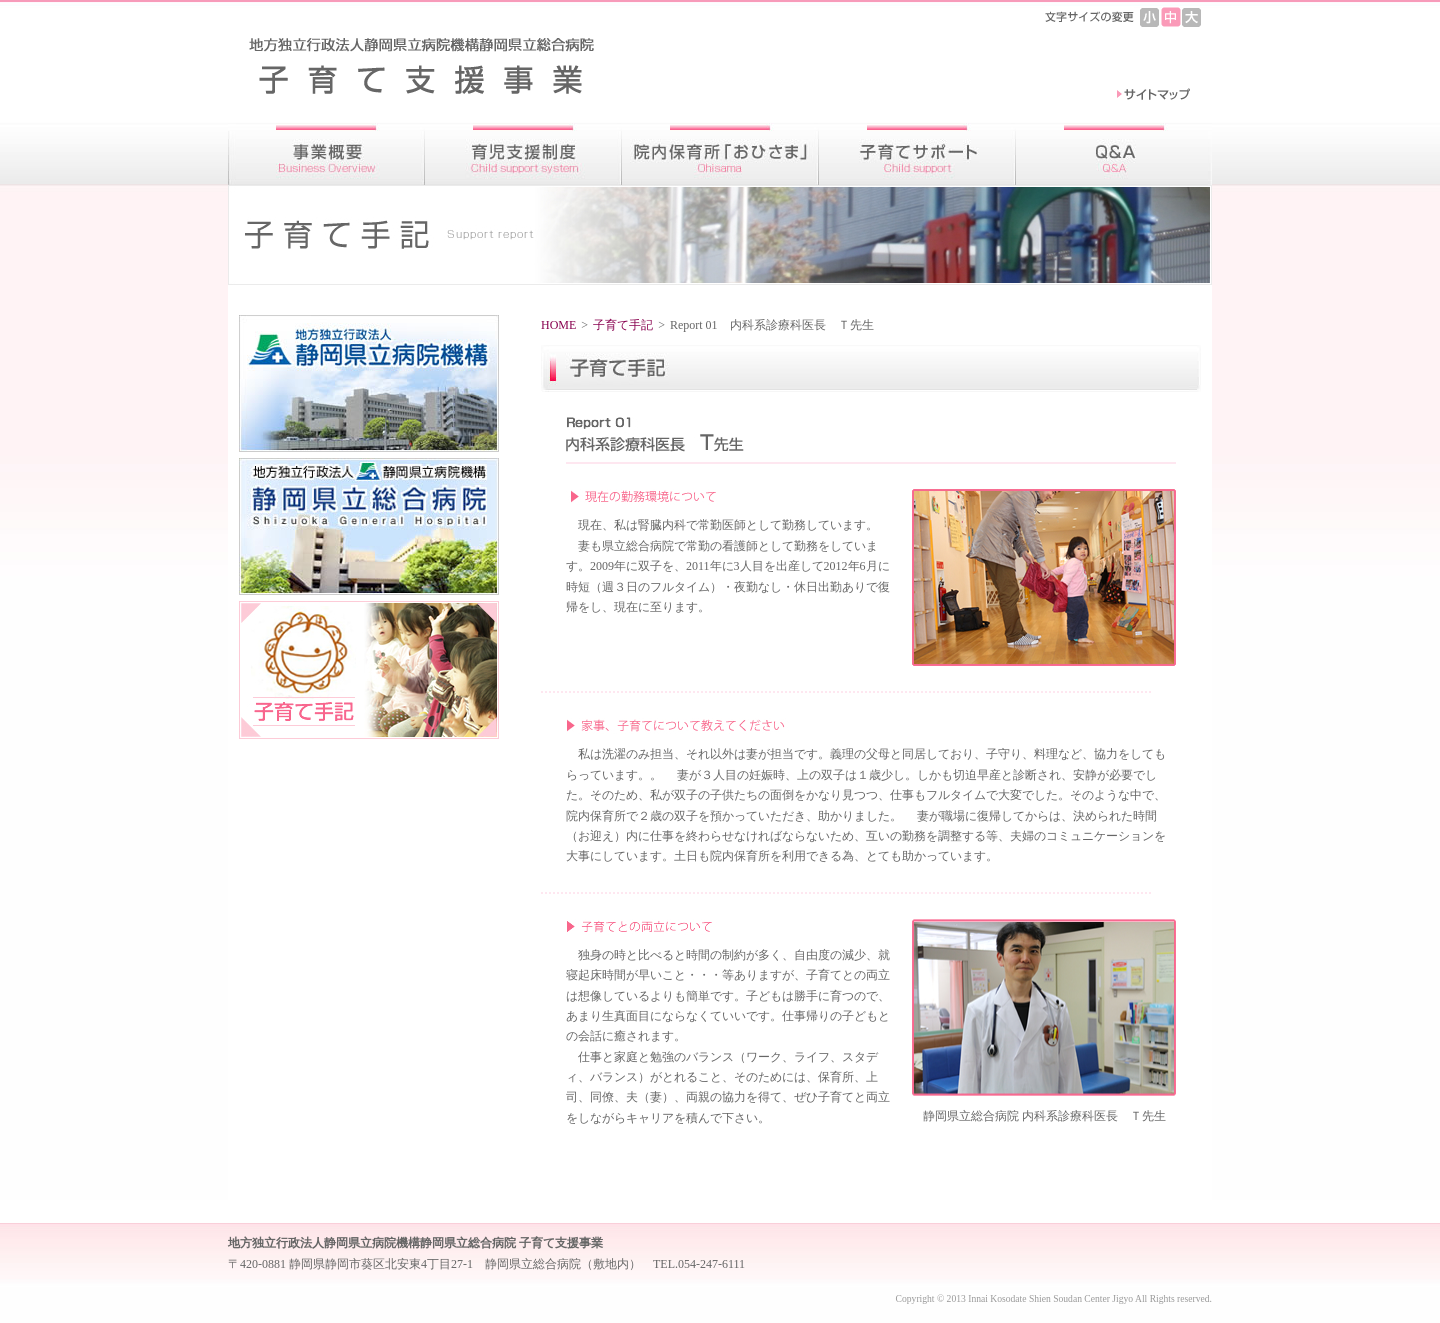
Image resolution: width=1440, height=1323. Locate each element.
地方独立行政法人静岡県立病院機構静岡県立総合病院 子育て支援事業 (434, 64)
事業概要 (326, 154)
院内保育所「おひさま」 (720, 154)
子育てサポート (917, 154)
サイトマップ (1153, 95)
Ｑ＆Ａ (1114, 154)
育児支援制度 (523, 154)
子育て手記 (623, 325)
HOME (558, 325)
